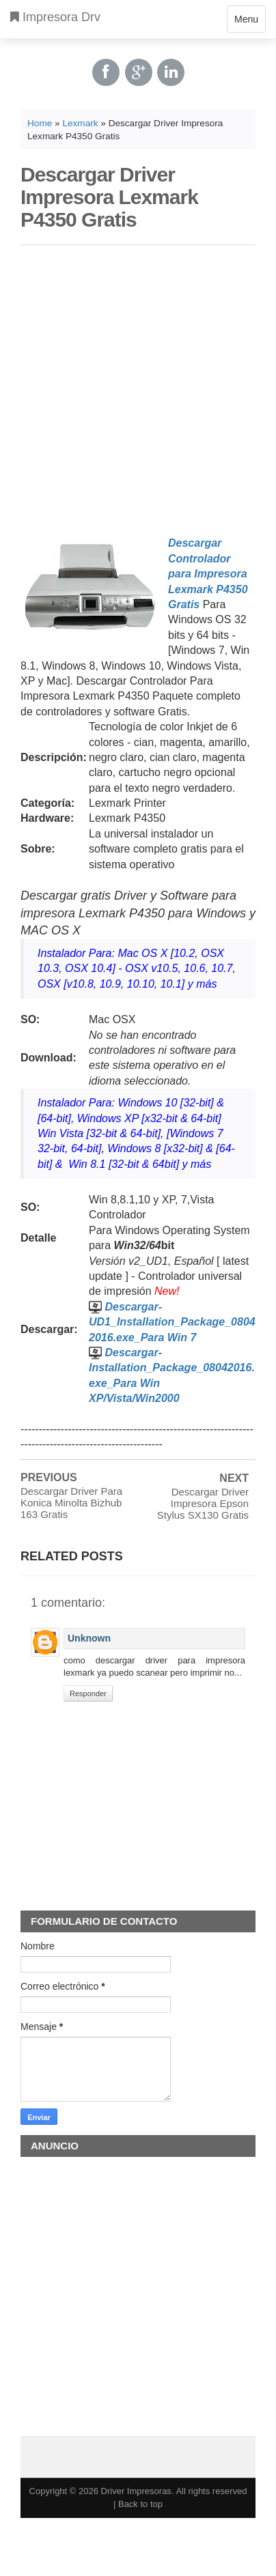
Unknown (89, 1638)
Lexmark (80, 123)
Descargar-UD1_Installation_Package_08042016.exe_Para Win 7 (172, 1322)
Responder (88, 1693)
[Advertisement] (133, 388)
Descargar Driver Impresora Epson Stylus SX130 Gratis (203, 1503)
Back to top (140, 2504)
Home (39, 123)
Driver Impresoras (136, 2491)
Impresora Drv (55, 17)
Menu (246, 22)
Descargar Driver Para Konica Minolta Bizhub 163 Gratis (71, 1502)
